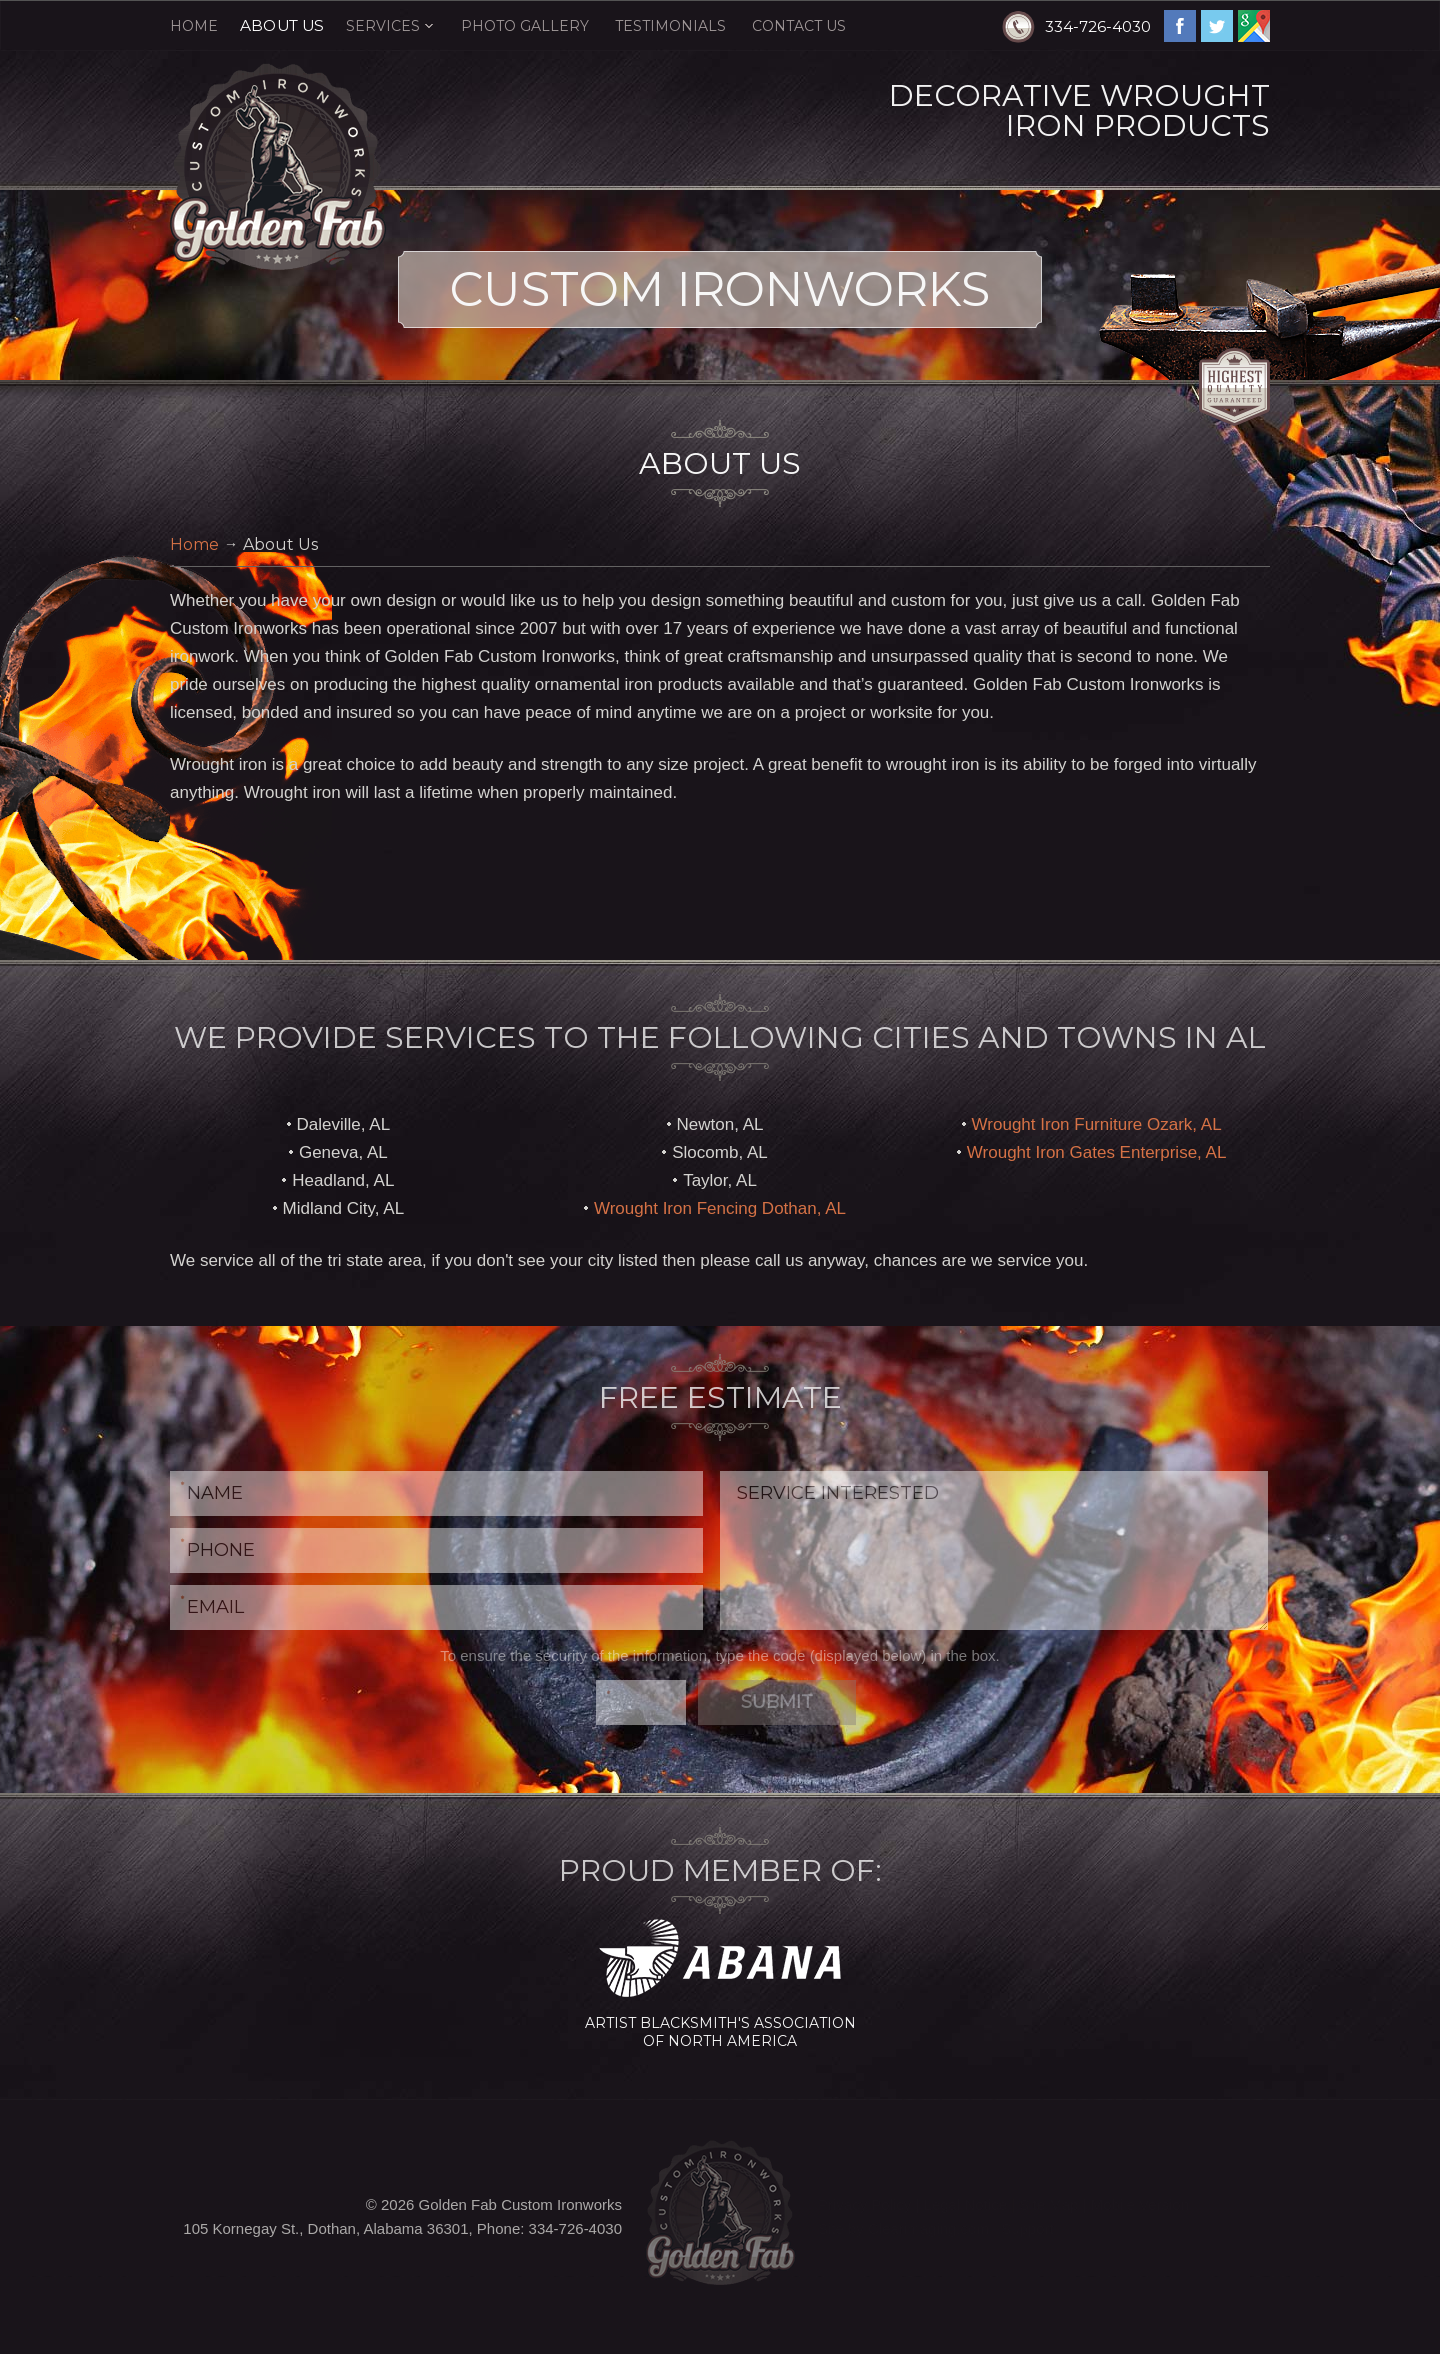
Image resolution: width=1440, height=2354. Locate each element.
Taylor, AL (720, 1180)
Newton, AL (720, 1124)
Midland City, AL (344, 1208)
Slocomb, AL (719, 1152)
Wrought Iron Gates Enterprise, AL (1097, 1152)
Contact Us (799, 26)
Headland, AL (343, 1180)
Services (383, 26)
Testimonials (670, 26)
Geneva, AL (343, 1152)
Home (194, 26)
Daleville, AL (344, 1124)
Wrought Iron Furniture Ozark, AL (1097, 1124)
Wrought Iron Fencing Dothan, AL (720, 1208)
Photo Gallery (525, 26)
